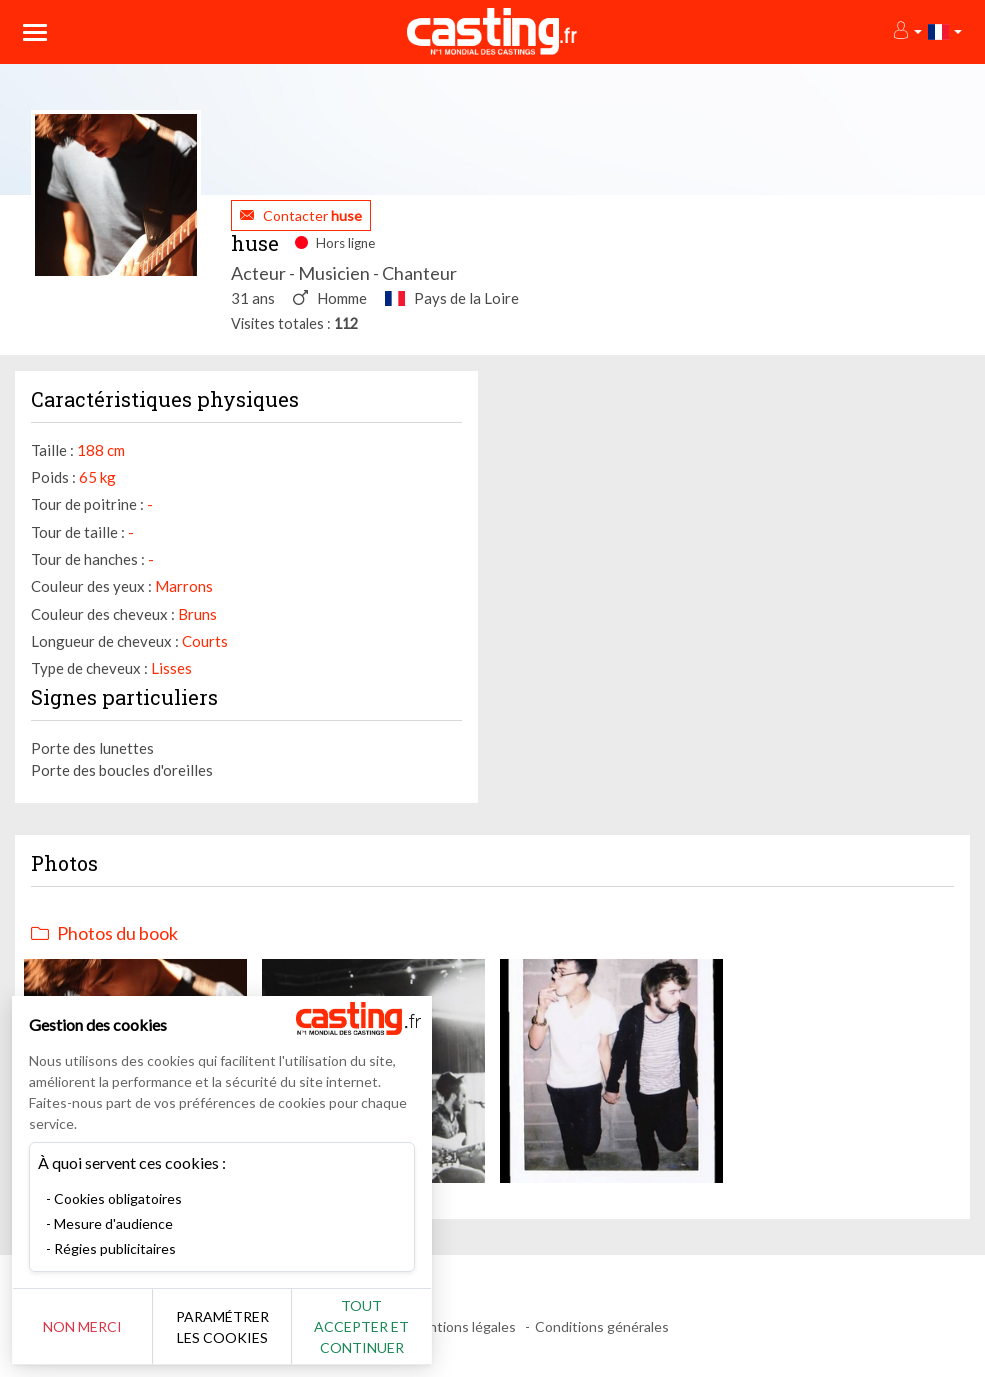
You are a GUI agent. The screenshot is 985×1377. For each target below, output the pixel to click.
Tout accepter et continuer (361, 1326)
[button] (906, 31)
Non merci (82, 1326)
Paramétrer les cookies (222, 1327)
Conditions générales (602, 1326)
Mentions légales (462, 1326)
